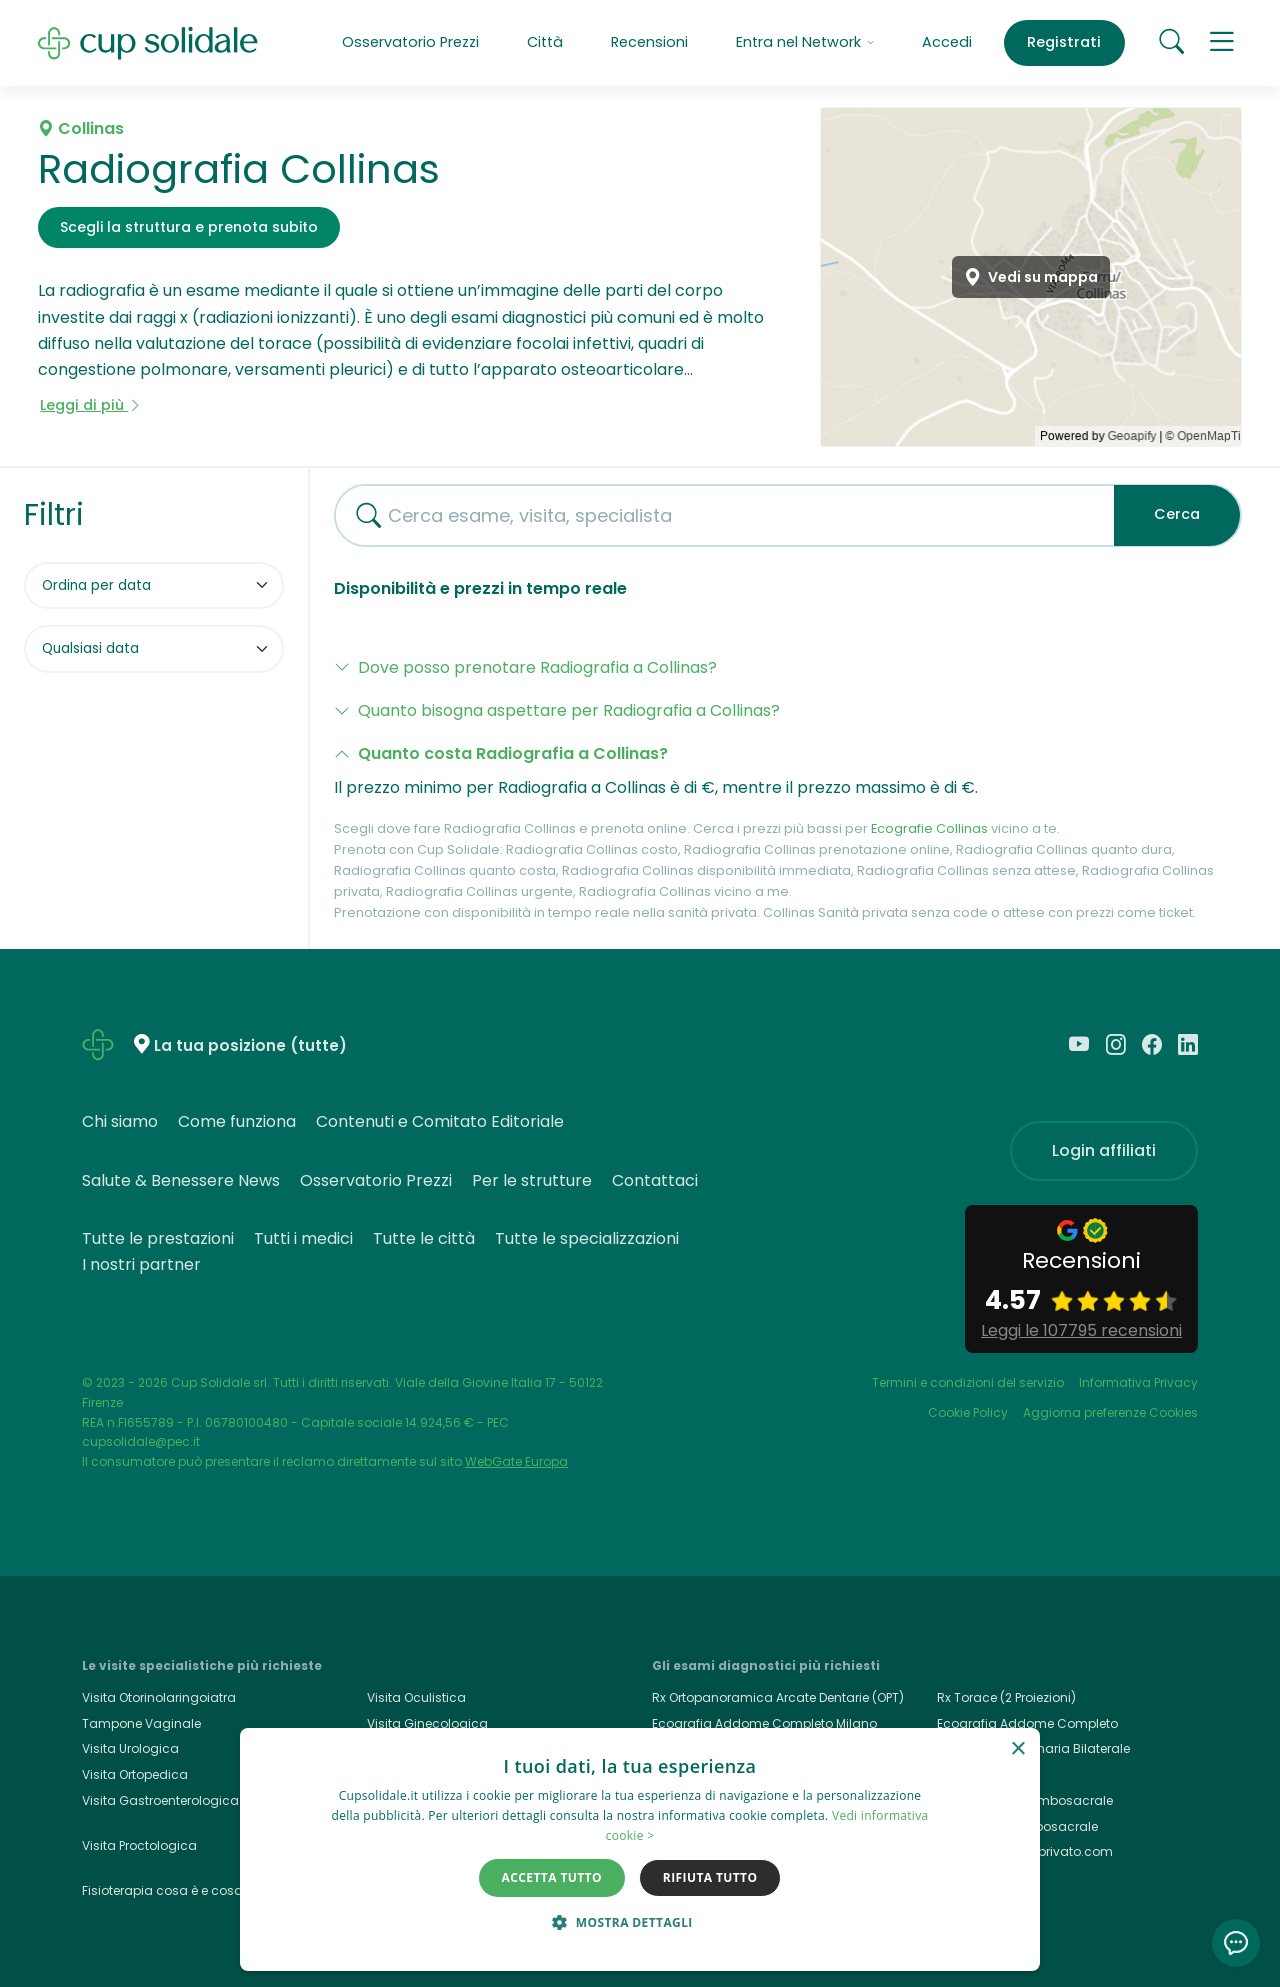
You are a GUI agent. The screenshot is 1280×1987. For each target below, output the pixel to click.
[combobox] (717, 515)
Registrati (1064, 42)
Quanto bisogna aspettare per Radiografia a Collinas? (569, 710)
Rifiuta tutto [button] (710, 1877)
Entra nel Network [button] (805, 42)
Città (545, 42)
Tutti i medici (303, 1238)
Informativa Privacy (1138, 1382)
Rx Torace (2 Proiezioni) (1006, 1697)
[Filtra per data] (154, 649)
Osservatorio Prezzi (410, 42)
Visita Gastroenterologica (160, 1800)
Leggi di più (91, 405)
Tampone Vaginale (141, 1723)
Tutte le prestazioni (158, 1238)
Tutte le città (424, 1238)
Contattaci (655, 1180)
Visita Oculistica (416, 1697)
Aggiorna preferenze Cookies (1110, 1412)
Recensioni (649, 42)
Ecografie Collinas (929, 828)
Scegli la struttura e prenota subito (189, 227)
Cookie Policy (968, 1412)
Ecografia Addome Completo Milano (764, 1723)
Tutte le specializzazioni (587, 1238)
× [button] (1017, 1749)
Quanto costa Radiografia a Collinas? (513, 753)
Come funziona (237, 1121)
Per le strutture (532, 1180)
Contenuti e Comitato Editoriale (440, 1121)
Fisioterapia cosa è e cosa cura (178, 1890)
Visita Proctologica (139, 1845)
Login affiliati (1104, 1150)
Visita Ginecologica (427, 1723)
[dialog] (640, 1849)
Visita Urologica (130, 1748)
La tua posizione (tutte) (250, 1045)
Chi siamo (120, 1121)
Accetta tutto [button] (552, 1877)
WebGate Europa (516, 1461)
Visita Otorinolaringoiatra (159, 1697)
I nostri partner (141, 1264)
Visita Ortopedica (135, 1774)
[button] (1222, 42)
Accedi (947, 42)
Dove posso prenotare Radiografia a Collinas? (537, 667)
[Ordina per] (154, 586)
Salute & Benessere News (181, 1180)
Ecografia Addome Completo (1027, 1723)
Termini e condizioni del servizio (968, 1382)
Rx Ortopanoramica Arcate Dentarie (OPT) (778, 1697)
